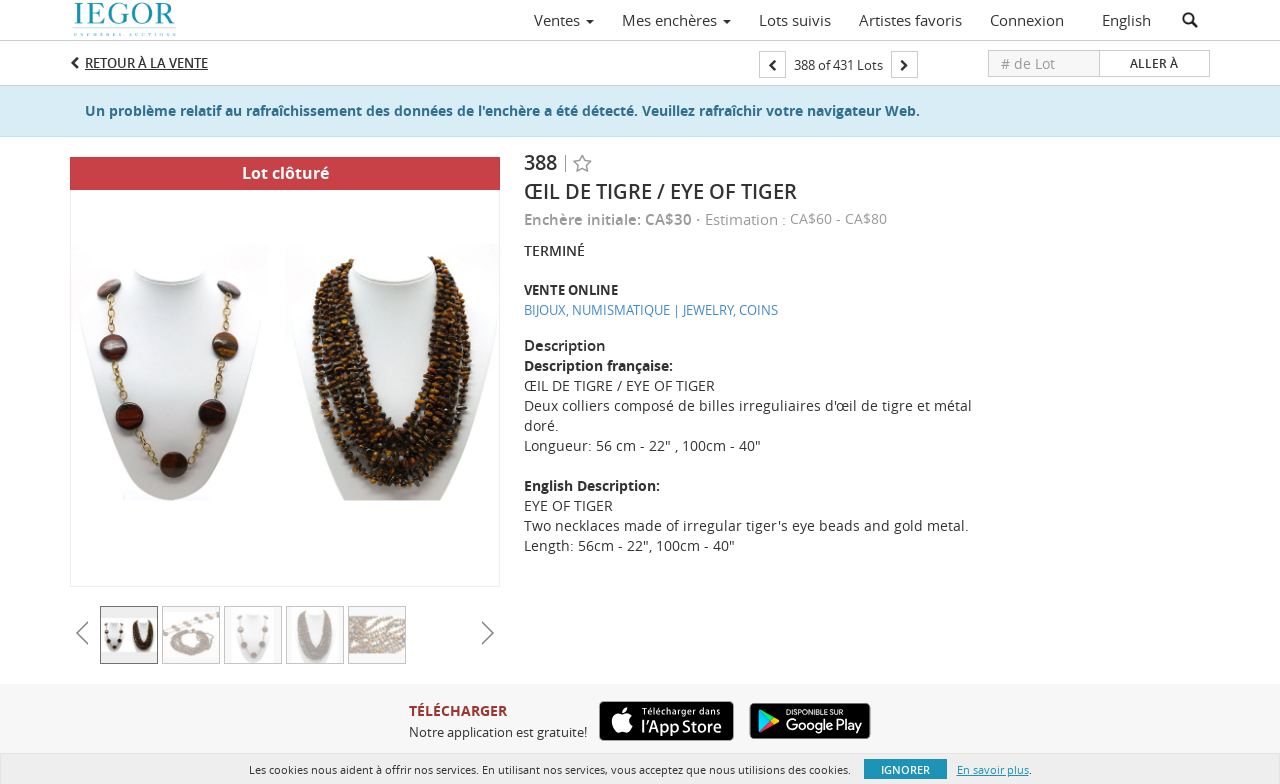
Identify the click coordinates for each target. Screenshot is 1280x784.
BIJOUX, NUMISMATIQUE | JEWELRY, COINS (651, 310)
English (1126, 20)
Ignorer (905, 769)
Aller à (1154, 63)
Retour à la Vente (146, 63)
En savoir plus (993, 769)
